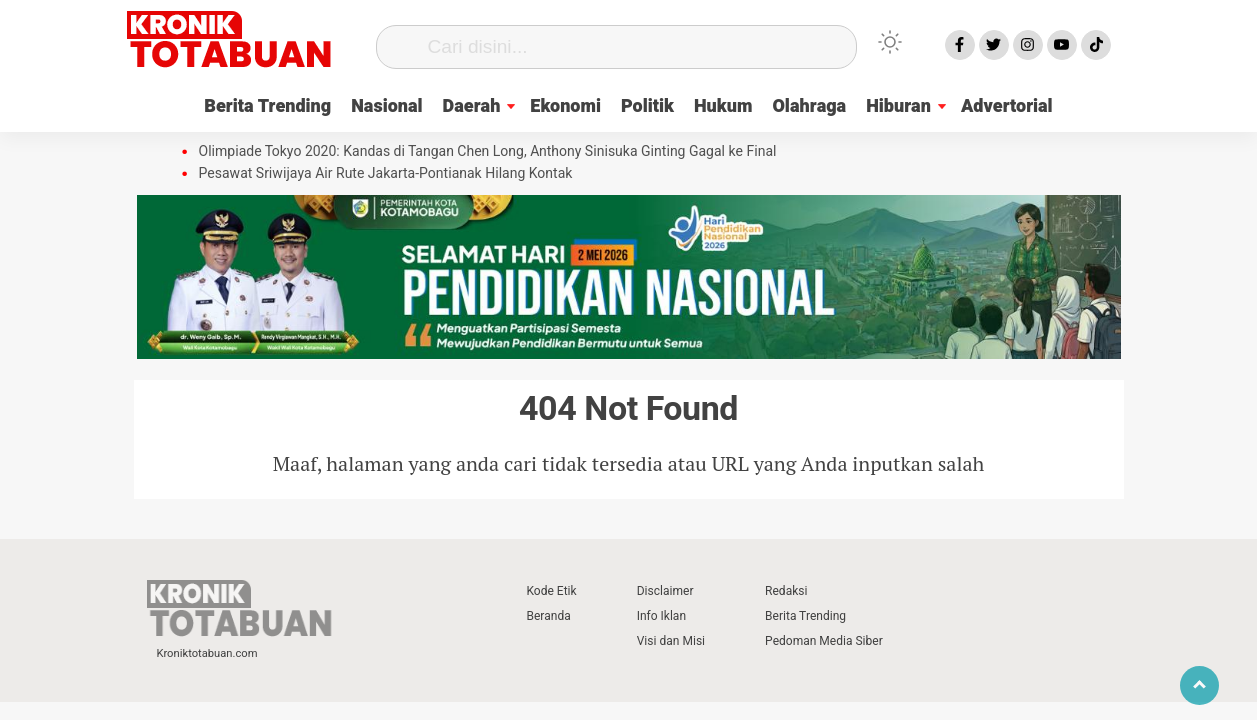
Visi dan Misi (671, 641)
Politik (647, 106)
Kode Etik (552, 591)
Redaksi (786, 591)
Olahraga (809, 106)
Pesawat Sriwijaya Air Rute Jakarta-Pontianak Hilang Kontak (386, 174)
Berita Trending (267, 106)
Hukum (723, 106)
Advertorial (1007, 106)
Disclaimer (665, 591)
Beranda (549, 616)
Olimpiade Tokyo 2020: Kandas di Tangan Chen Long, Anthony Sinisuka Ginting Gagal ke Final (488, 152)
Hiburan (898, 106)
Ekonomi (565, 106)
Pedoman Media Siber (824, 641)
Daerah (472, 106)
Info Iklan (661, 616)
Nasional (386, 106)
